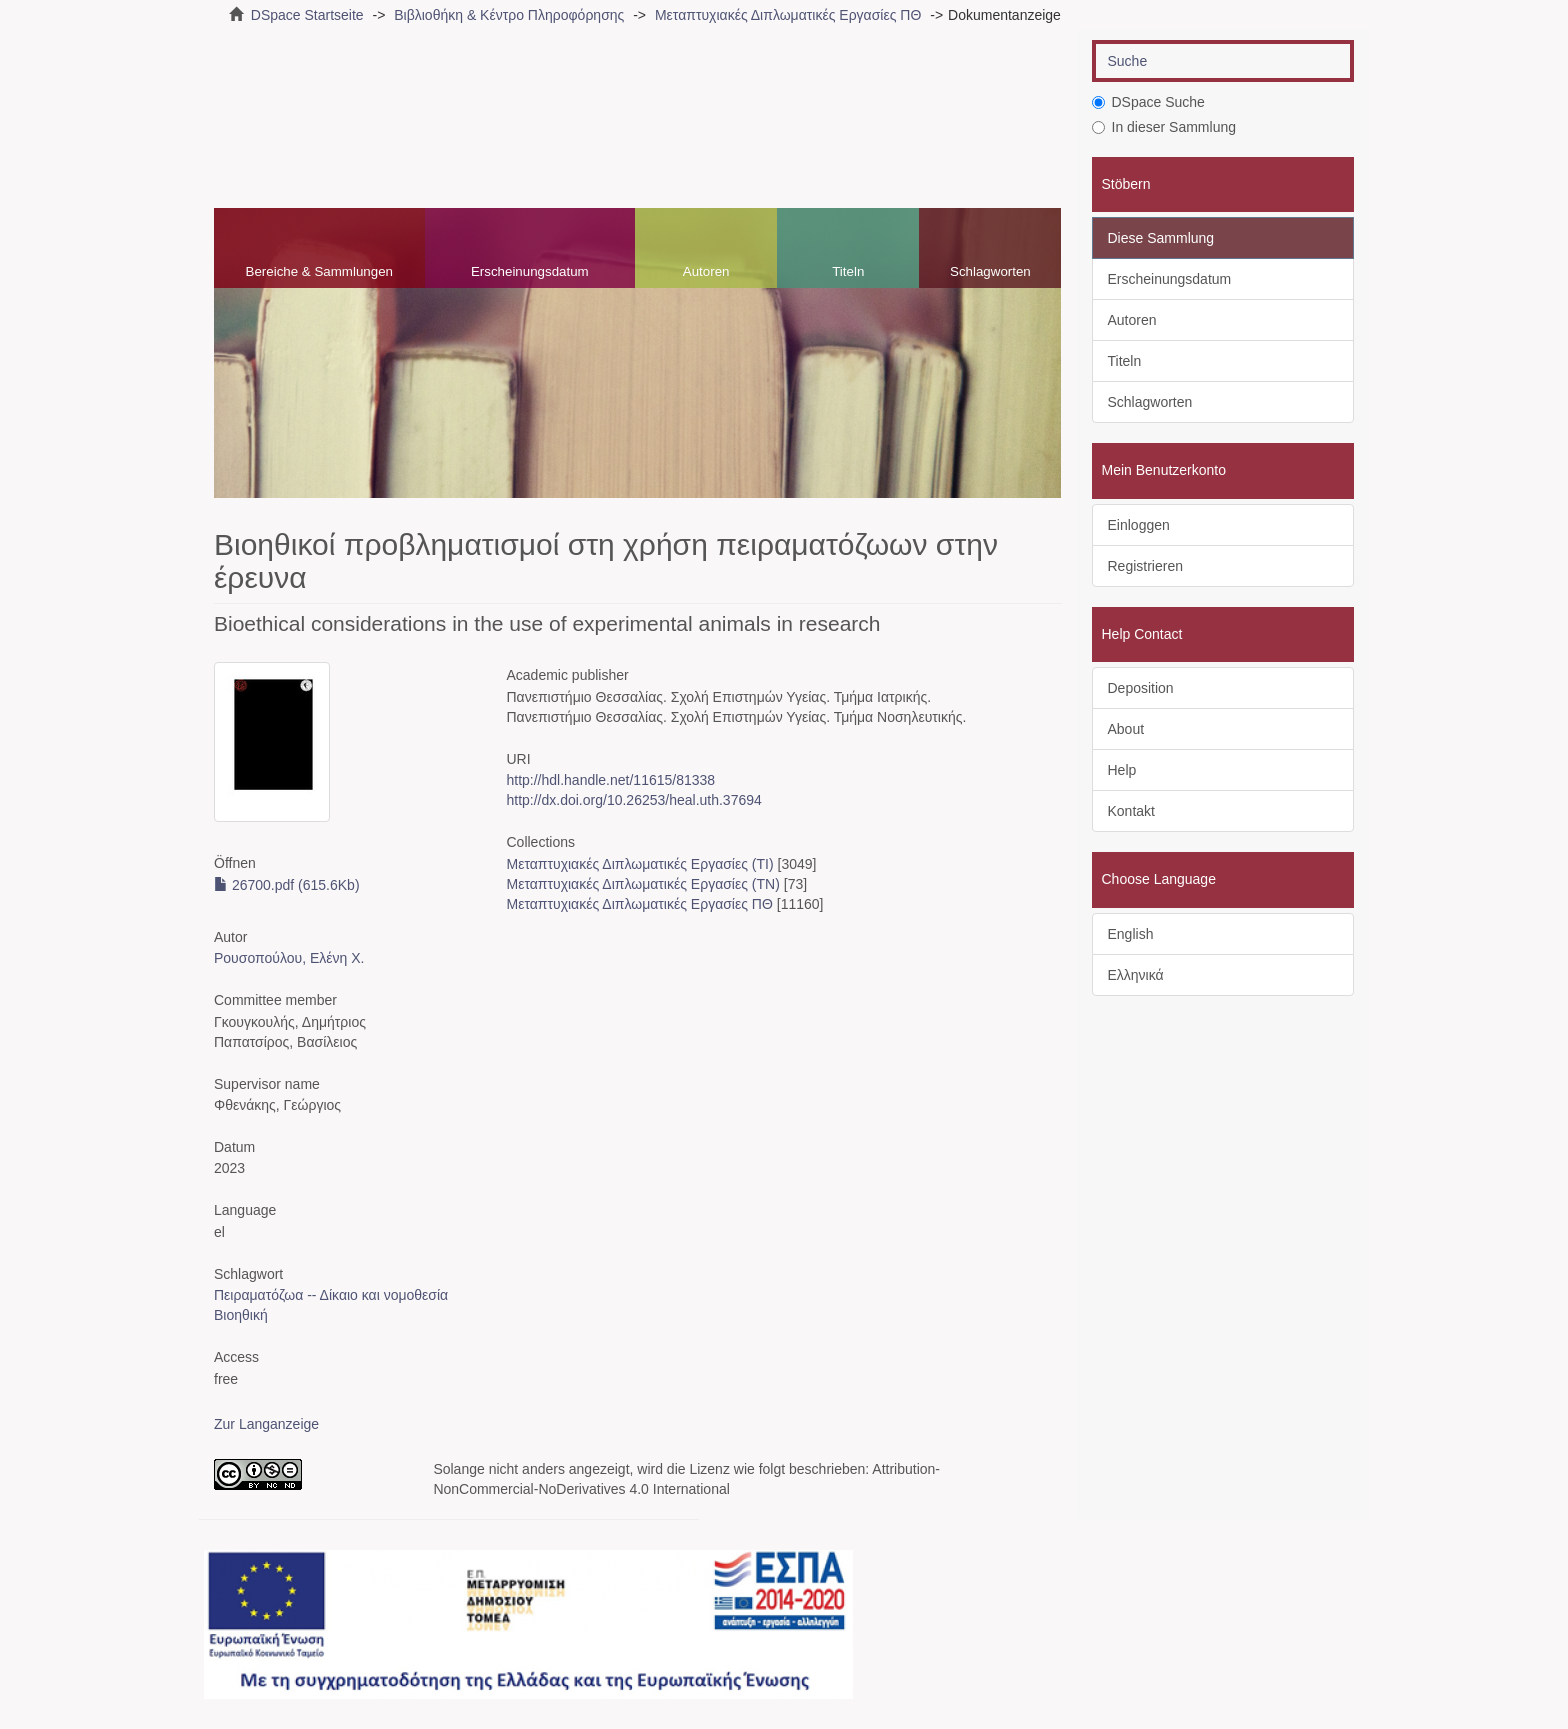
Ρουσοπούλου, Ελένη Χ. (289, 958)
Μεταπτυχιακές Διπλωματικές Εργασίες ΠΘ (788, 15)
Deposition (1141, 688)
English (1131, 934)
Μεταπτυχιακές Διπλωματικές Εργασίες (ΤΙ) (639, 864)
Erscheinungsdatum (530, 271)
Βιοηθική (241, 1315)
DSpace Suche (1148, 102)
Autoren (706, 271)
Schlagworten (990, 271)
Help (1122, 770)
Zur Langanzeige (266, 1424)
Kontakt (1131, 811)
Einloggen (1139, 525)
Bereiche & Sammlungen (319, 271)
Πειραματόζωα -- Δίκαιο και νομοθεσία (331, 1295)
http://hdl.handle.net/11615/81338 (610, 780)
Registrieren (1145, 566)
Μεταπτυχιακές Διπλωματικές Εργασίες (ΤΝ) (642, 884)
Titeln (848, 271)
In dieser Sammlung (1164, 127)
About (1126, 729)
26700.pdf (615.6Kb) (287, 885)
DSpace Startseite (307, 15)
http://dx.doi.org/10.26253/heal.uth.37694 (633, 800)
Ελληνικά (1136, 975)
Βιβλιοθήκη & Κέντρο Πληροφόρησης (509, 15)
